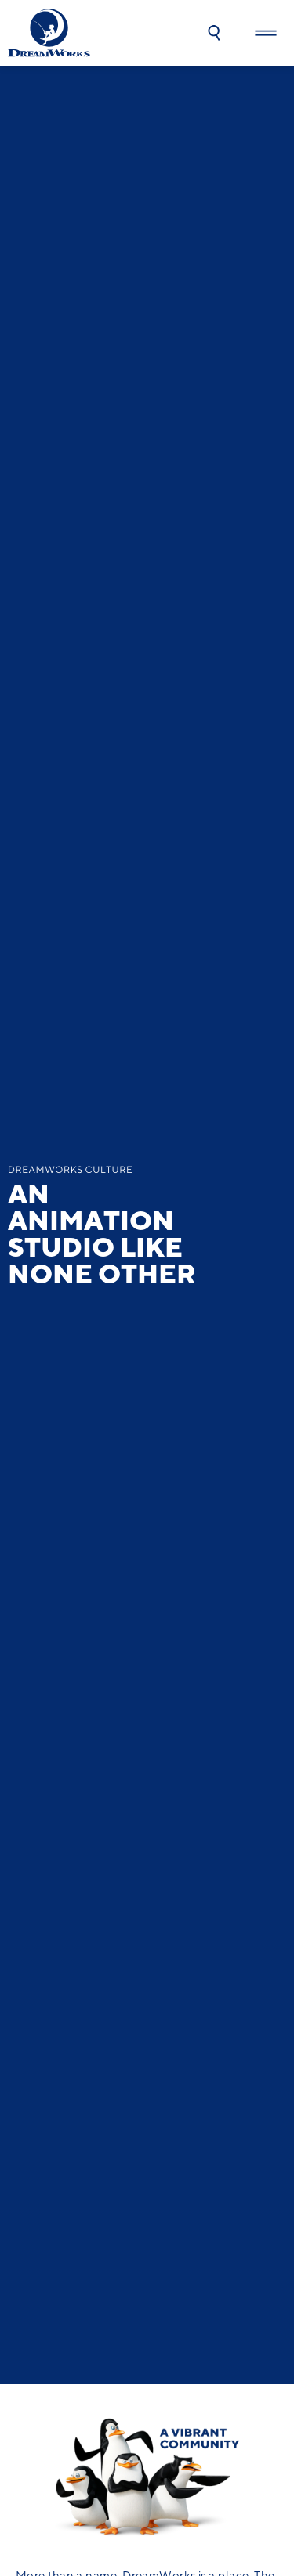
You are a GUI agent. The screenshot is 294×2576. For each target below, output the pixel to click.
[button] (214, 32)
